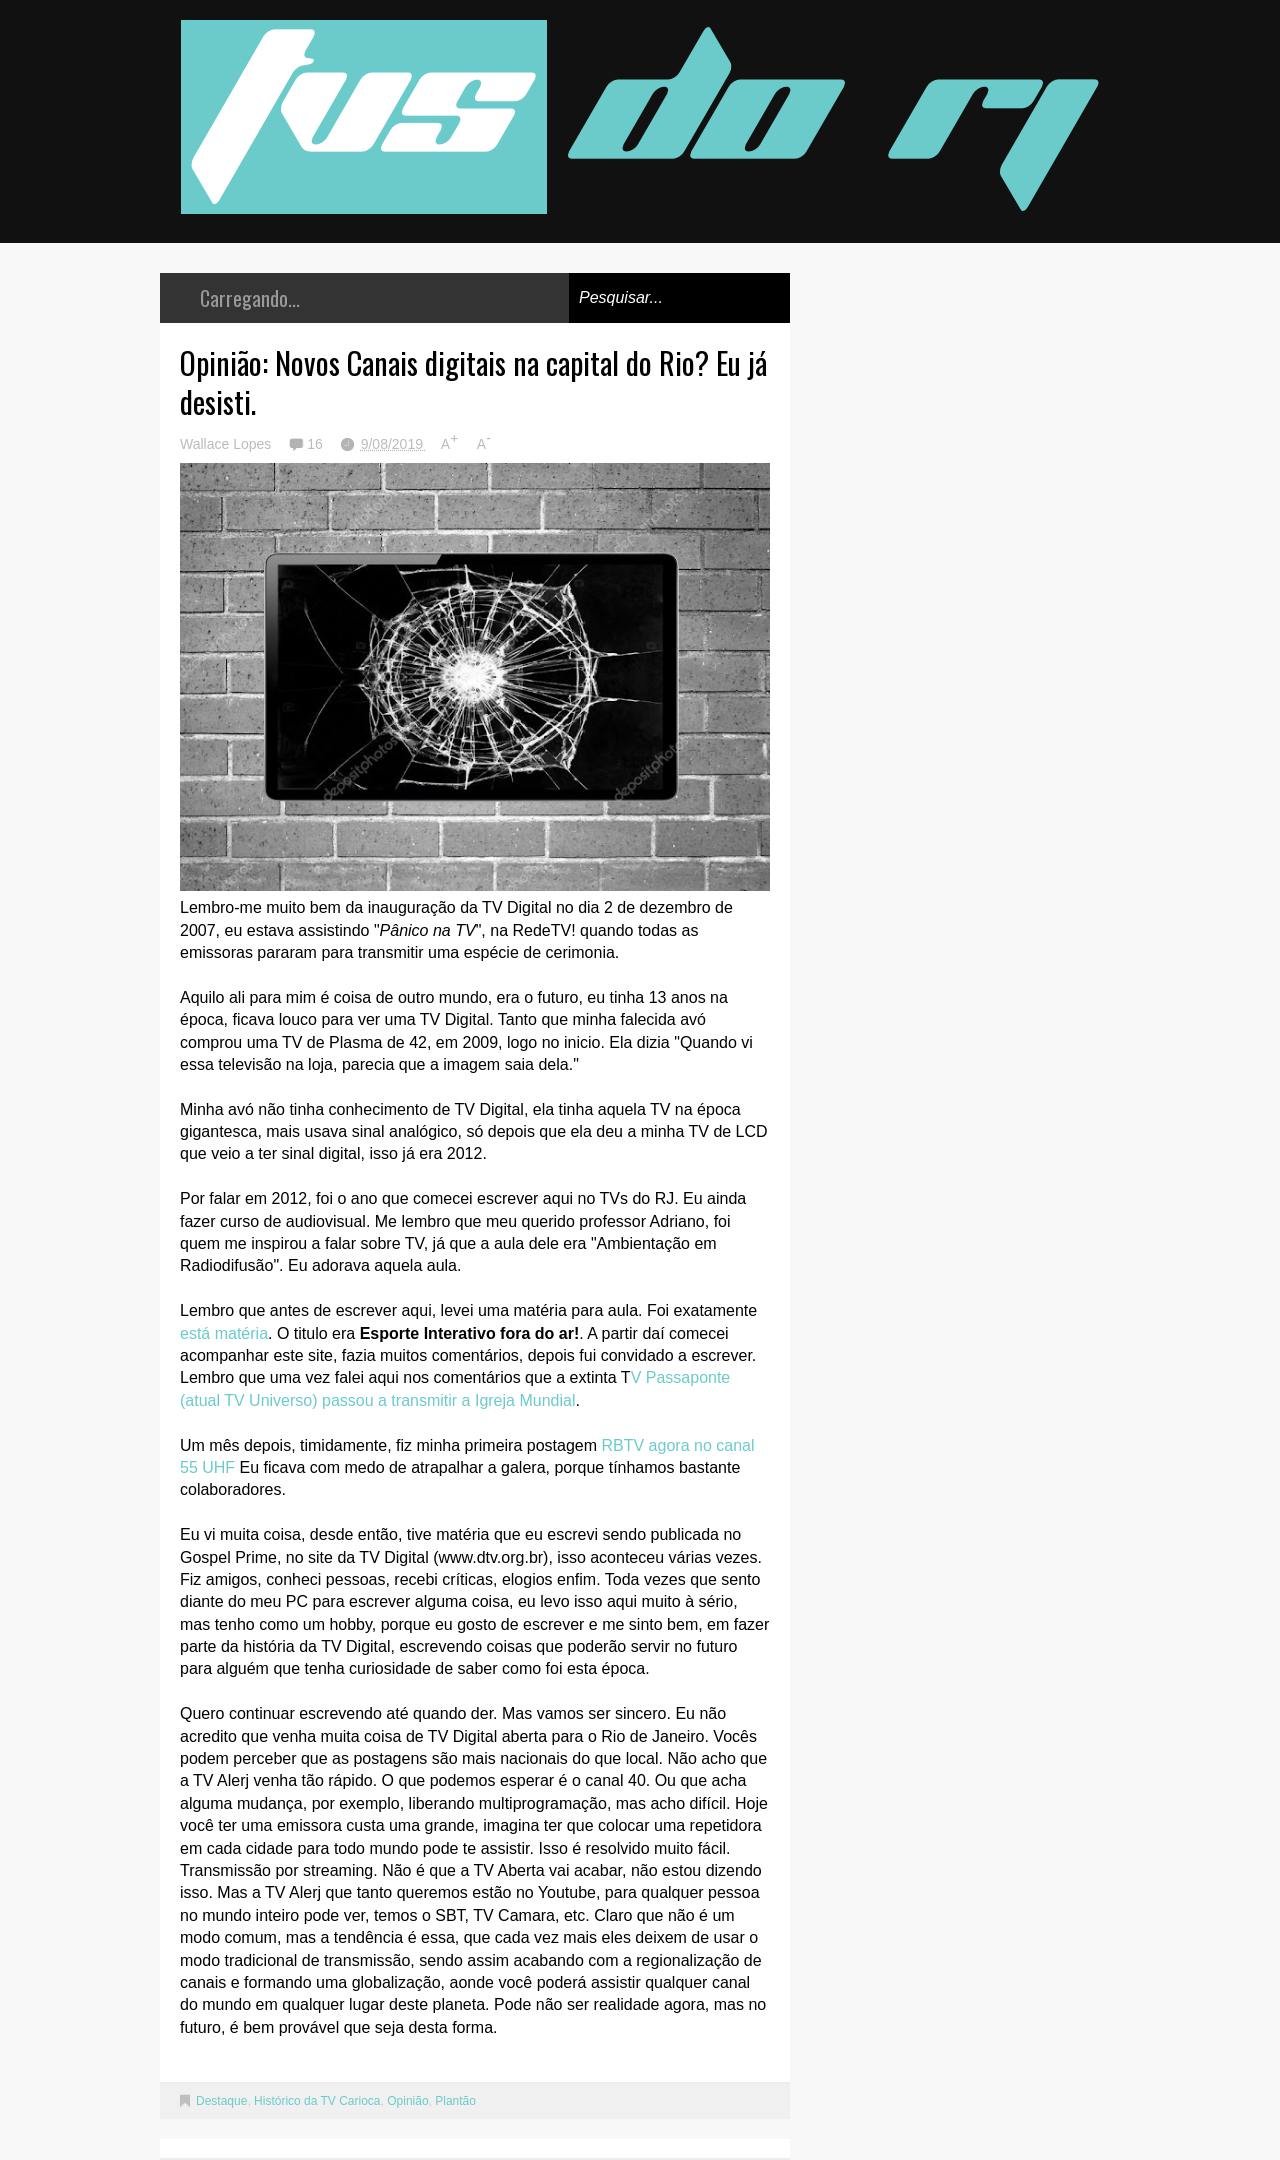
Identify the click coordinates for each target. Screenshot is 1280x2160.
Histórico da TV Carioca (317, 2101)
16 (316, 444)
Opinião (407, 2101)
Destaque (221, 2101)
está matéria (224, 1333)
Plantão (455, 2101)
